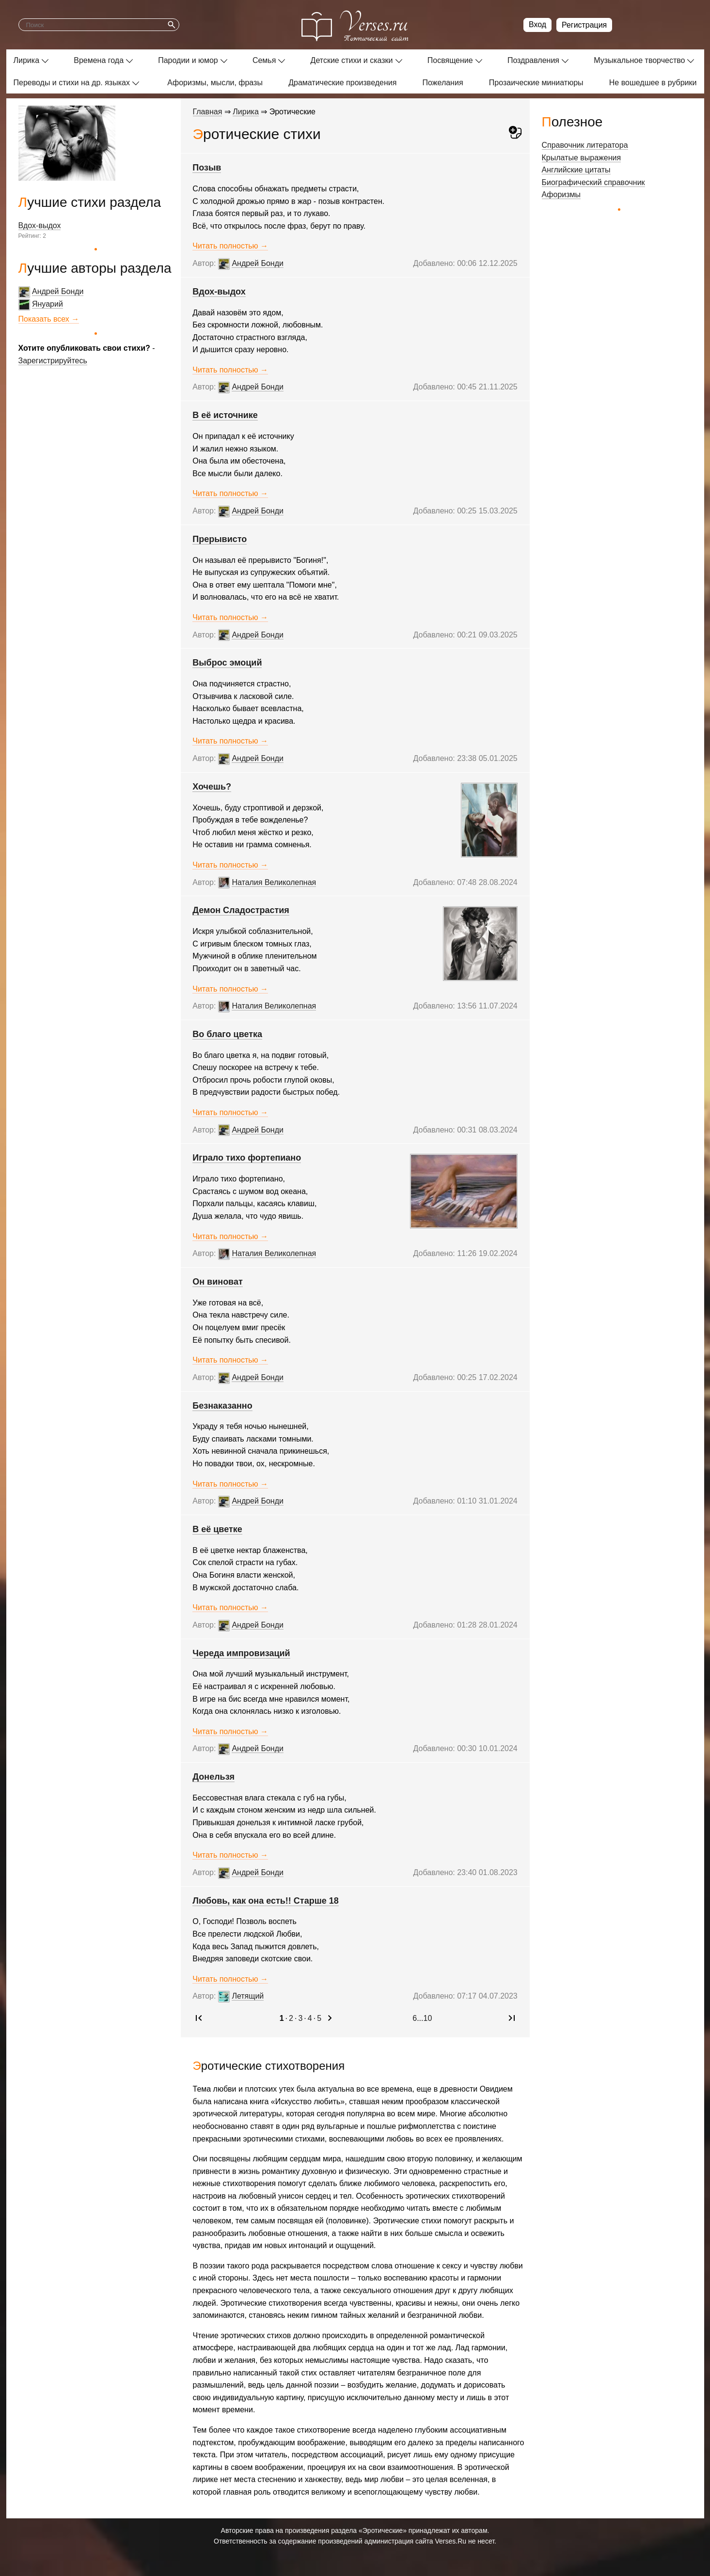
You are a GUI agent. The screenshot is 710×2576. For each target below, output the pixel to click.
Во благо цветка (228, 1034)
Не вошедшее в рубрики (653, 82)
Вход (537, 24)
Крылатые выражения (581, 158)
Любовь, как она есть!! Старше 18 (266, 1901)
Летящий (248, 1996)
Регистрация (584, 25)
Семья (264, 60)
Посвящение (450, 60)
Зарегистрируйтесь (52, 361)
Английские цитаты (576, 170)
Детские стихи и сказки (352, 60)
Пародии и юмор (188, 60)
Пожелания (443, 82)
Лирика (27, 60)
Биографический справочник (593, 182)
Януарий (47, 304)
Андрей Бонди (58, 291)
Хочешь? (212, 786)
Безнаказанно (222, 1406)
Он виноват (218, 1282)
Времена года (99, 60)
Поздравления (533, 60)
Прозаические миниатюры (536, 82)
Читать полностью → (230, 246)
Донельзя (214, 1777)
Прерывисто (220, 539)
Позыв (207, 167)
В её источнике (225, 415)
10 (428, 2018)
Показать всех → (48, 319)
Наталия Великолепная (274, 882)
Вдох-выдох (39, 225)
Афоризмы (561, 194)
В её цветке (218, 1529)
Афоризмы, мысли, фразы (215, 82)
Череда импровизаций (241, 1653)
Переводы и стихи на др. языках (72, 82)
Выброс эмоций (227, 662)
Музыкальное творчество (639, 60)
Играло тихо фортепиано (247, 1158)
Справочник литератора (585, 145)
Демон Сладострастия (241, 910)
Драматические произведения (342, 82)
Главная (207, 112)
